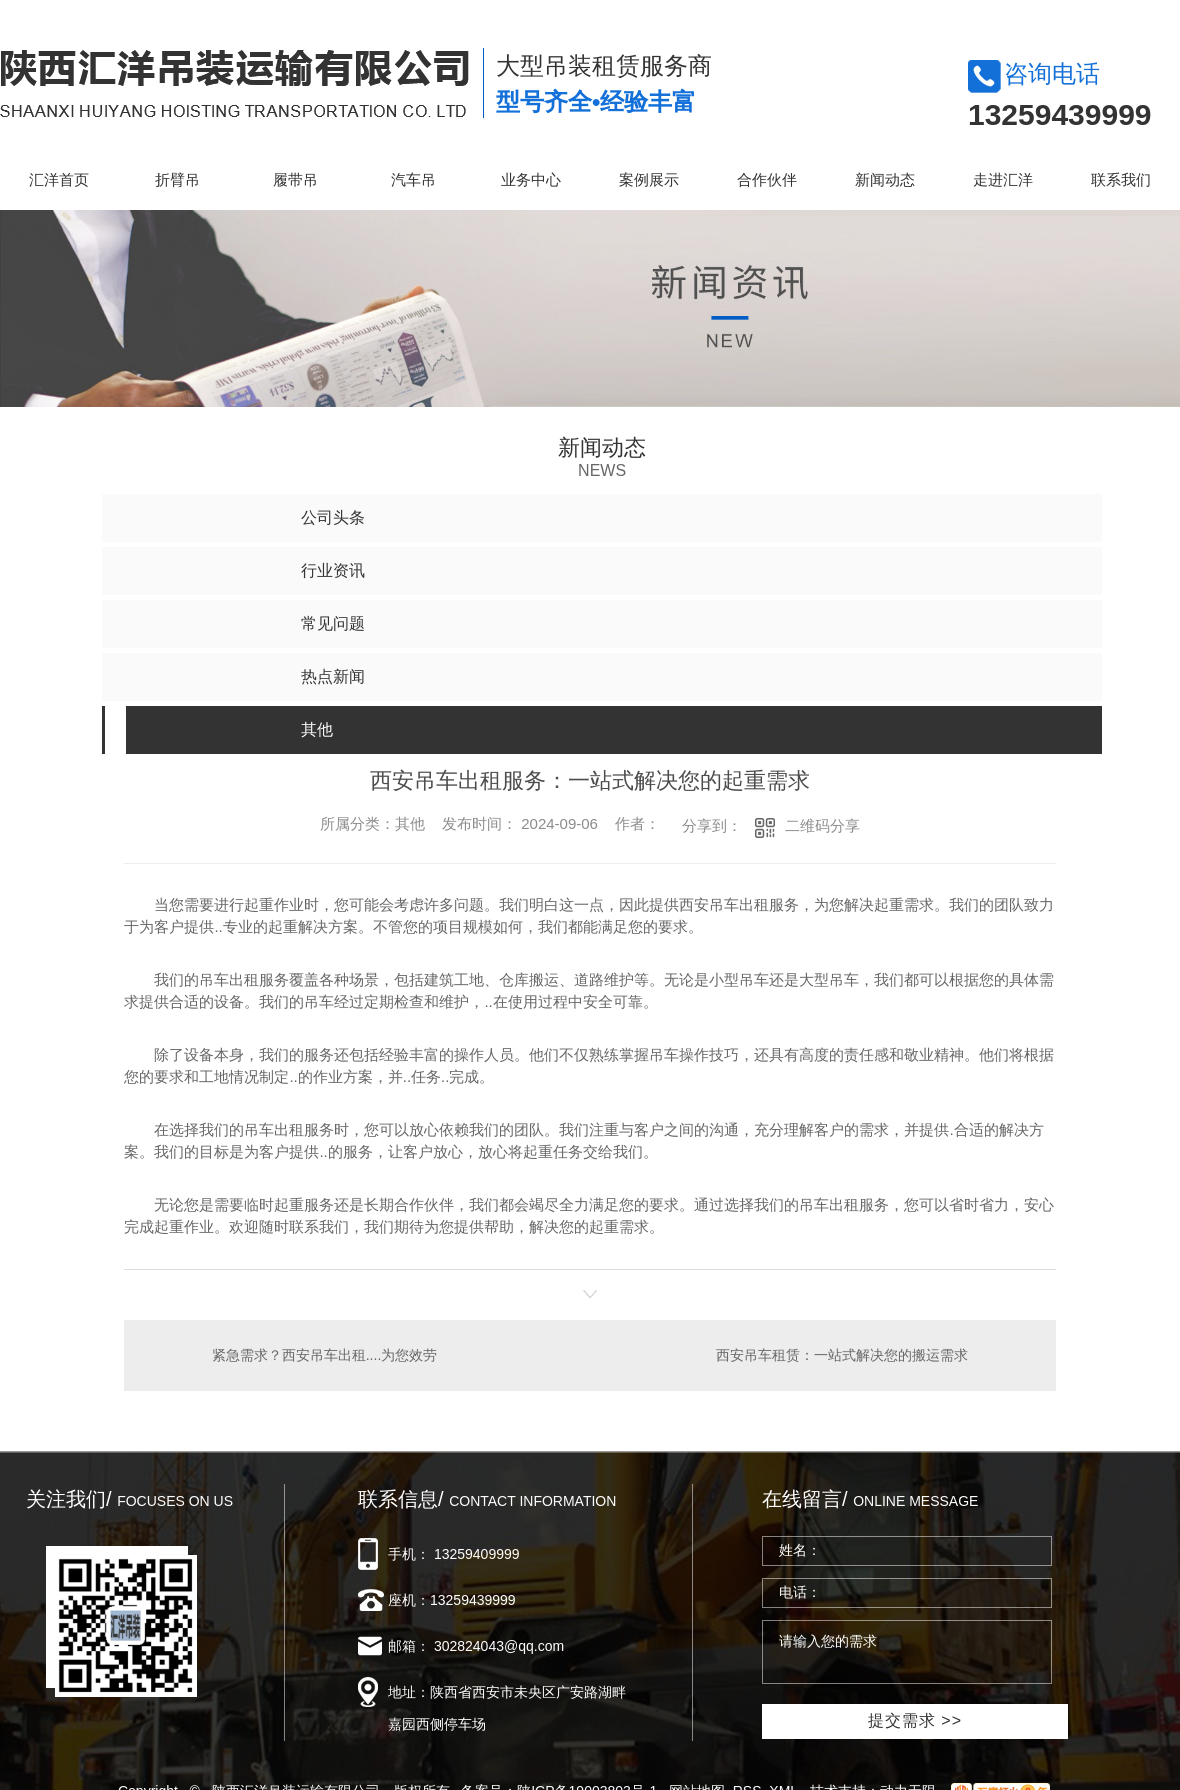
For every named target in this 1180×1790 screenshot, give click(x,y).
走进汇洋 (1003, 179)
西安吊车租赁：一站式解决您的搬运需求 (842, 1355)
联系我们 (1121, 179)
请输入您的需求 (907, 1652)
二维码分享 (822, 825)
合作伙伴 (767, 179)
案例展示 (649, 179)
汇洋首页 (59, 179)
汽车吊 (413, 179)
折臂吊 (177, 179)
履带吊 (295, 179)
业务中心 (531, 179)
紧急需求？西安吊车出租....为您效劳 (325, 1355)
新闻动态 (885, 179)
